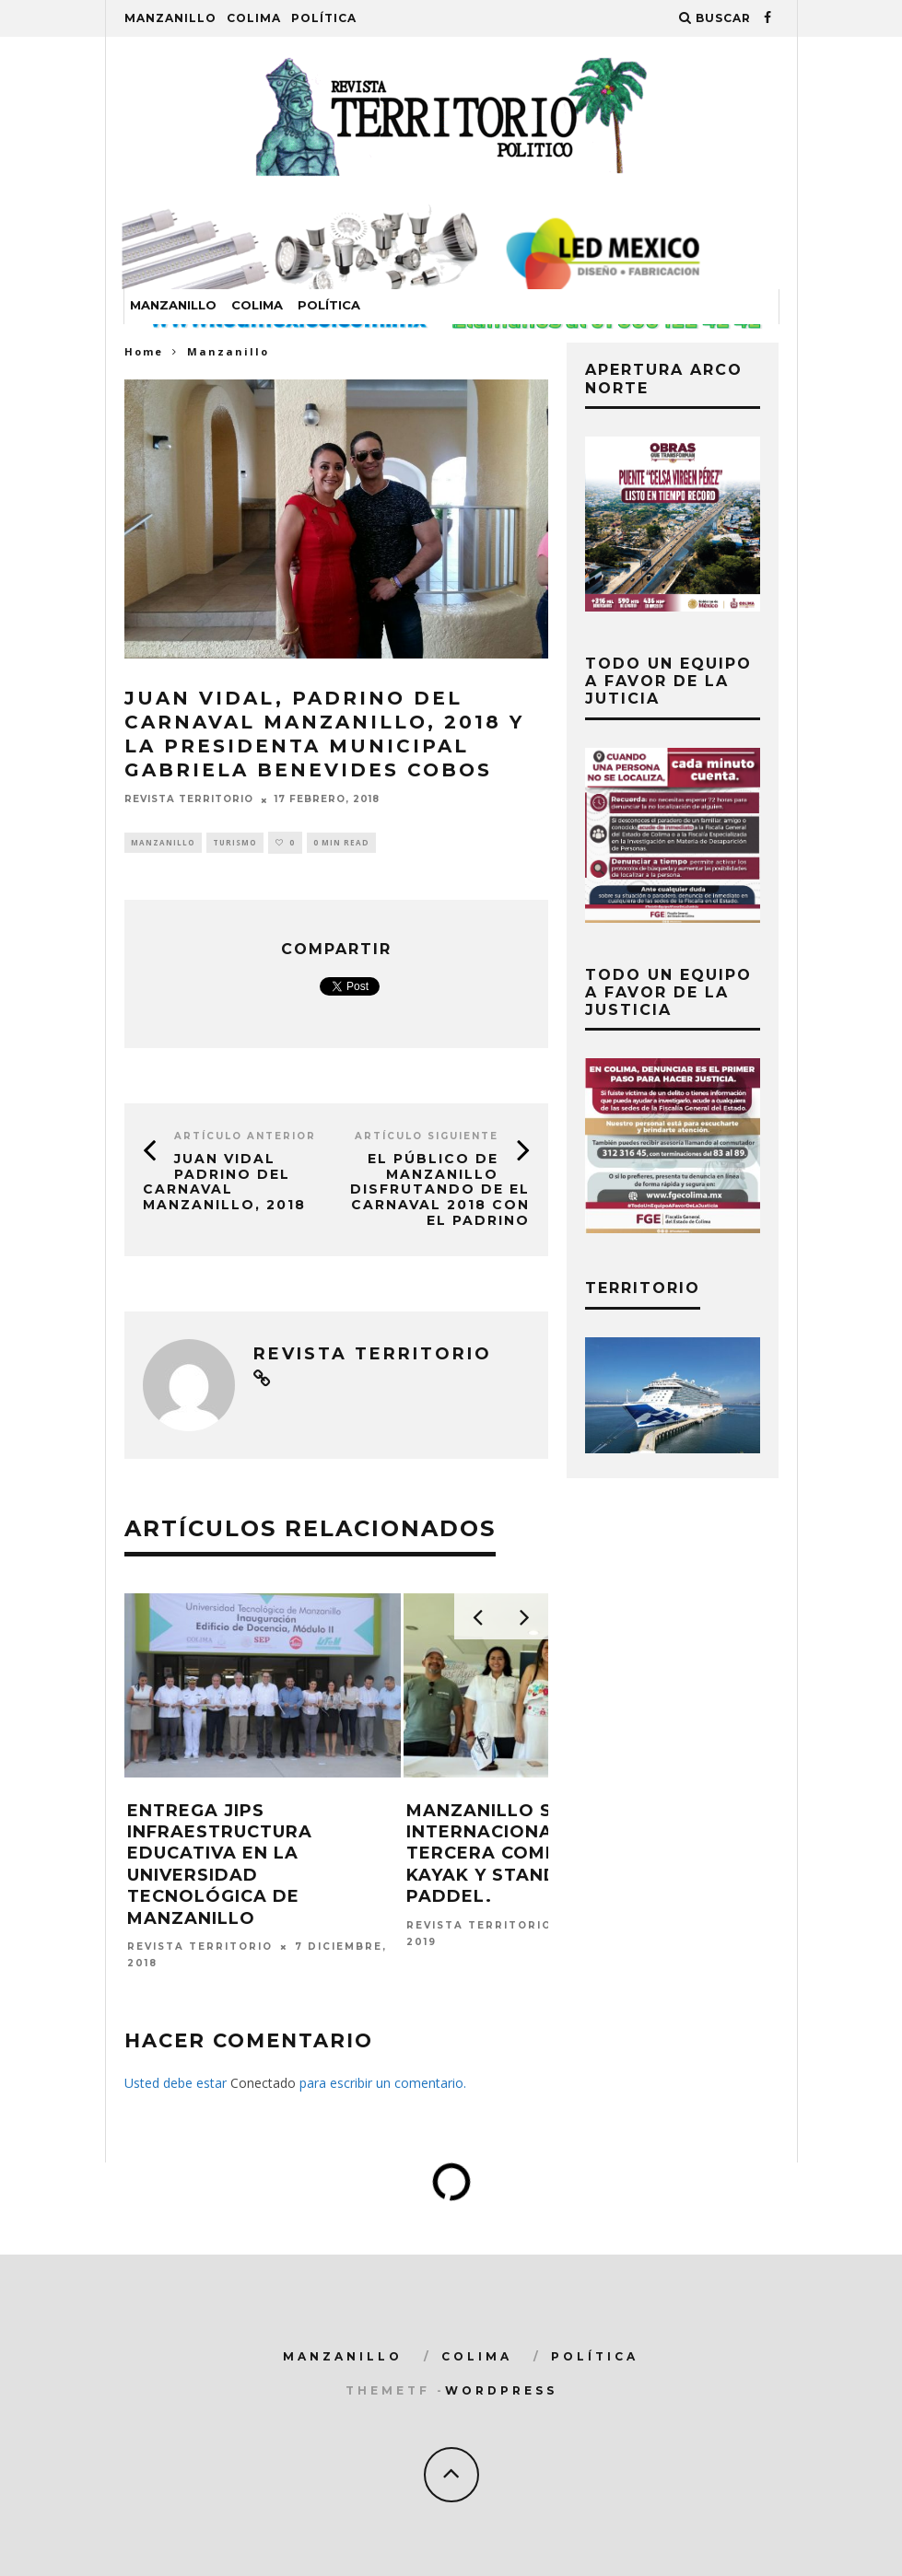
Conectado (263, 2083)
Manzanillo (170, 18)
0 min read (341, 842)
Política (324, 18)
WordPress (501, 2390)
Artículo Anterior (245, 1136)
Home (143, 351)
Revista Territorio (188, 800)
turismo (235, 842)
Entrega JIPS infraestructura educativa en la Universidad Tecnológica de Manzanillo (219, 1865)
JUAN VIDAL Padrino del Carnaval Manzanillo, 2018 (224, 1181)
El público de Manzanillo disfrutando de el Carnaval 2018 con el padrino (440, 1189)
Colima (254, 18)
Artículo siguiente (426, 1136)
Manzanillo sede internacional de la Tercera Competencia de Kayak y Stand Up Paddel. (540, 1854)
